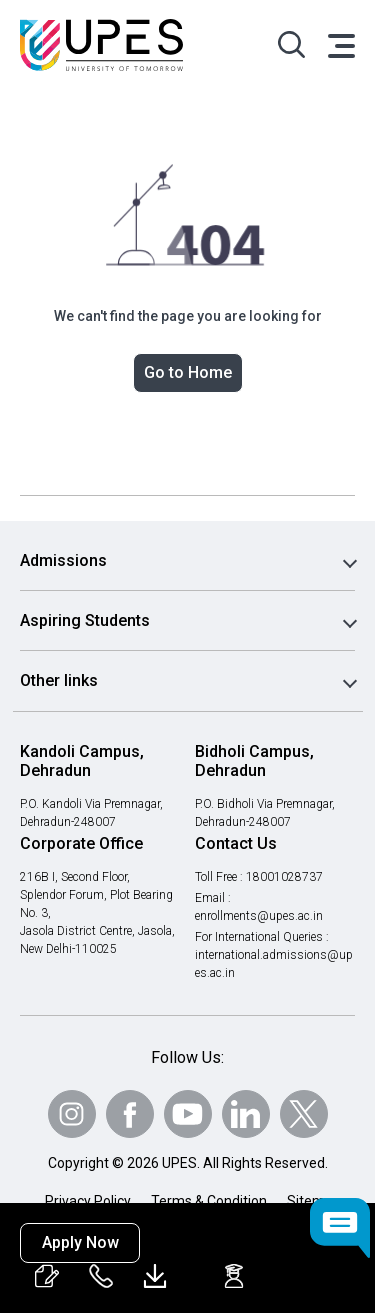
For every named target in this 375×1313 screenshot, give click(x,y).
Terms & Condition (209, 1201)
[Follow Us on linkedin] (246, 1114)
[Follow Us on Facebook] (130, 1114)
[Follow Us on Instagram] (72, 1114)
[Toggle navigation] (340, 45)
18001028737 (287, 877)
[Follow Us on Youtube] (188, 1114)
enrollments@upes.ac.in (259, 916)
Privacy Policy (88, 1201)
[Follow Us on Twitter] (304, 1114)
